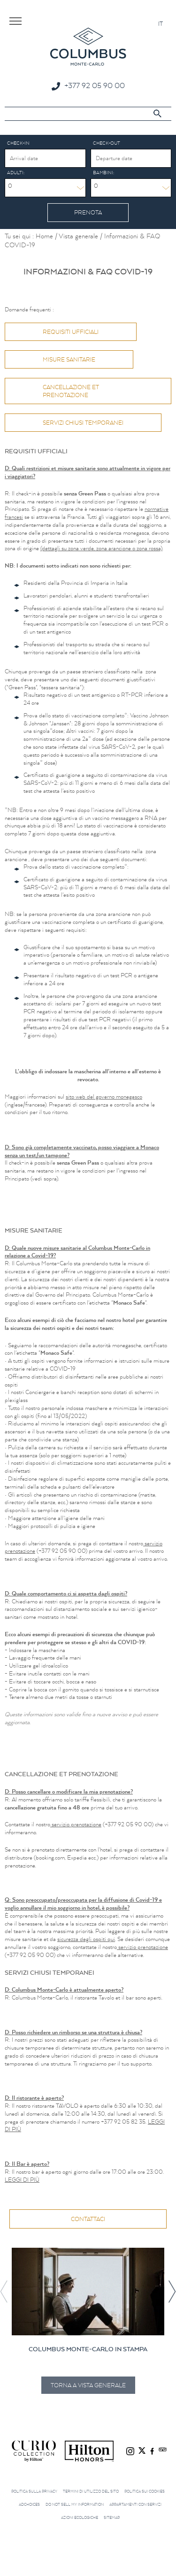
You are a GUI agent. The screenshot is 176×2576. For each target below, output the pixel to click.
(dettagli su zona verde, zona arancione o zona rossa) (101, 548)
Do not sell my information (75, 2504)
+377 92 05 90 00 (94, 85)
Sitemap (112, 2517)
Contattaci (88, 2219)
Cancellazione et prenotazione (71, 391)
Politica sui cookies (144, 2491)
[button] (172, 2292)
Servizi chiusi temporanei (83, 423)
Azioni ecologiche (79, 2517)
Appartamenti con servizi (135, 2504)
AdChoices (29, 2504)
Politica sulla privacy (34, 2491)
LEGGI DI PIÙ (22, 2180)
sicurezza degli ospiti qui (86, 1939)
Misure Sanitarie (69, 359)
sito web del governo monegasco (104, 1096)
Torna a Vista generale (88, 2385)
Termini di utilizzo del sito (91, 2491)
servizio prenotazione (75, 1824)
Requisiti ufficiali (71, 332)
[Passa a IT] (160, 23)
